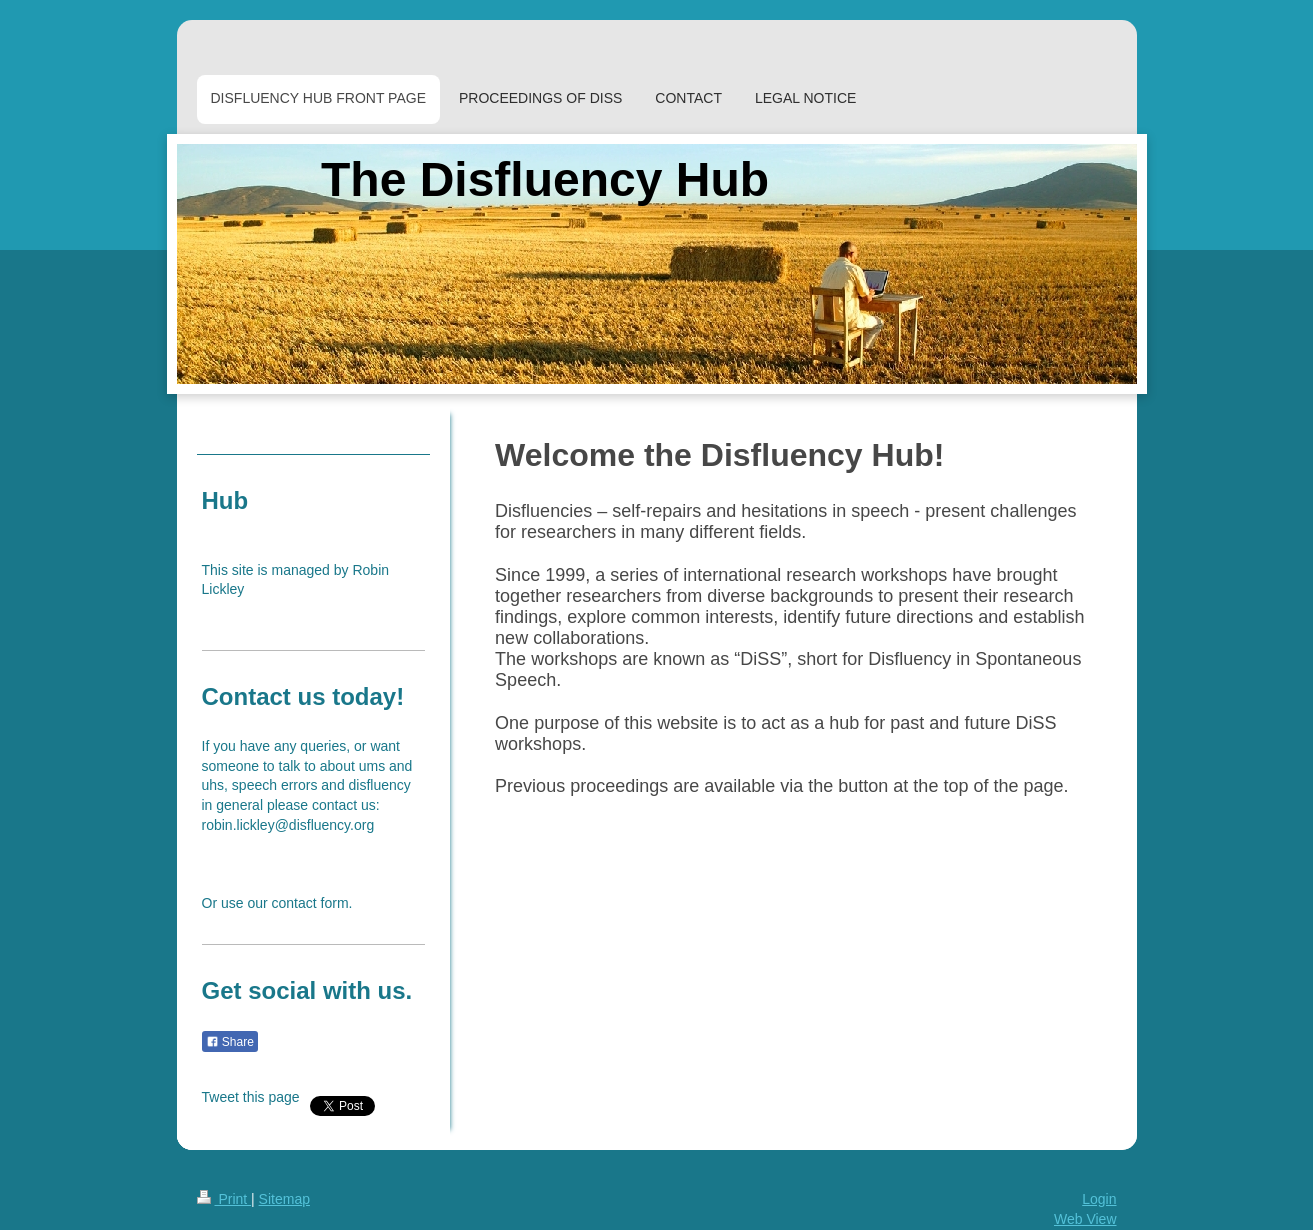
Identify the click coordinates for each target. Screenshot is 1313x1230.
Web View (1085, 1219)
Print (224, 1199)
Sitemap (284, 1199)
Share (230, 1042)
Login (1099, 1199)
